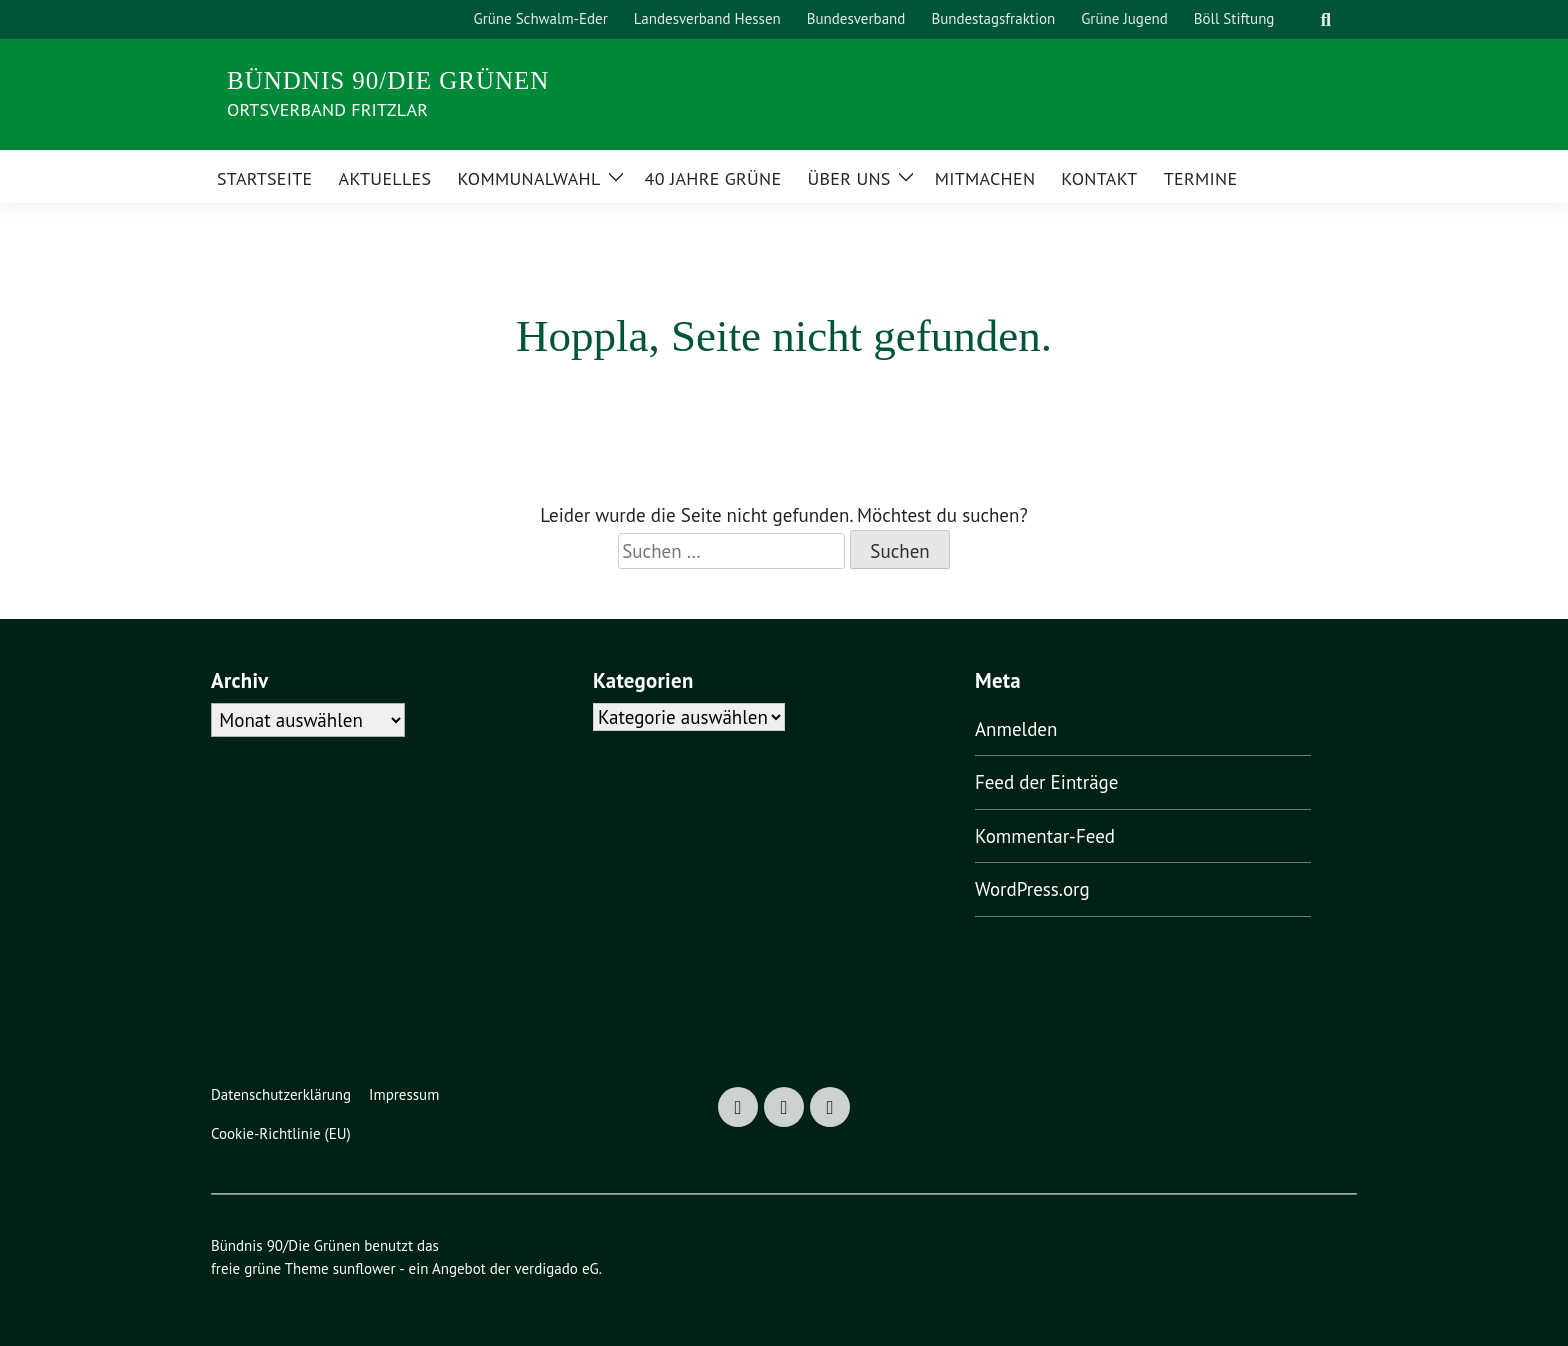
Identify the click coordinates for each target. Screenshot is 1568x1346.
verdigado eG (556, 1268)
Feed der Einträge (1046, 782)
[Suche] (1301, 19)
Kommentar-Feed (1045, 836)
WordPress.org (1032, 889)
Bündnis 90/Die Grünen (388, 80)
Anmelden (1016, 729)
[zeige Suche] (1325, 19)
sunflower (364, 1268)
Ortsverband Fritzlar (327, 109)
